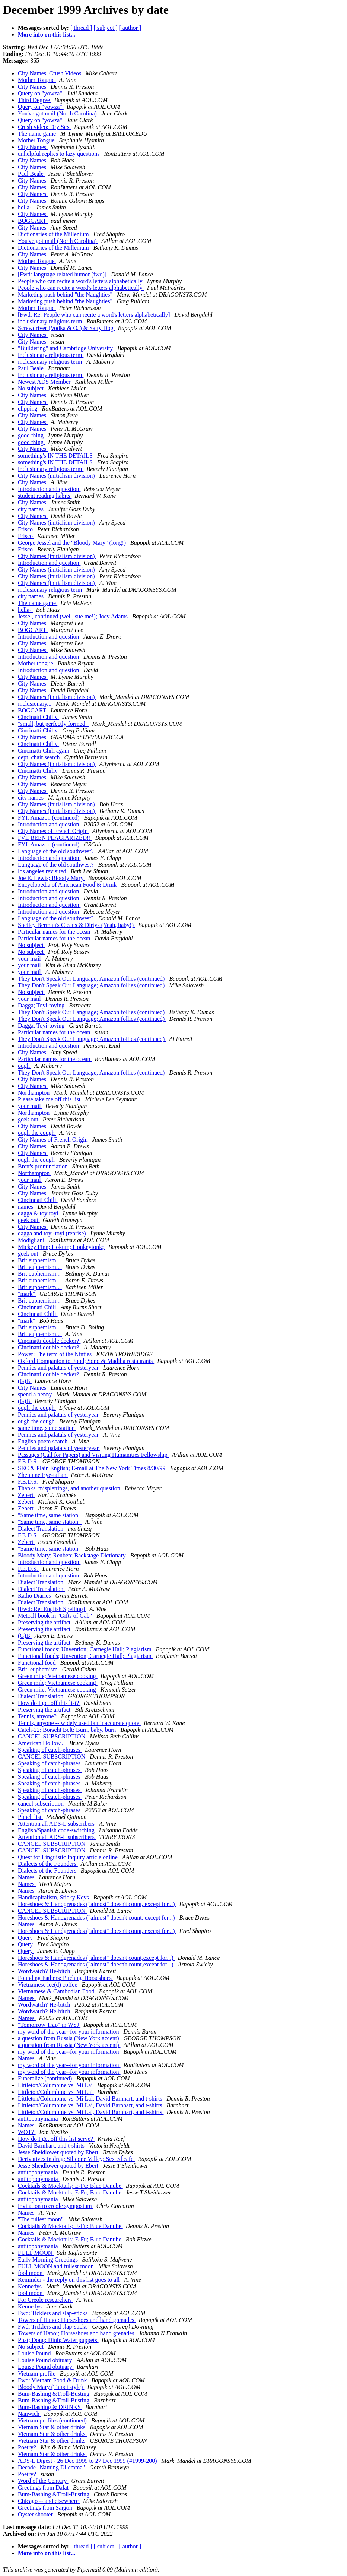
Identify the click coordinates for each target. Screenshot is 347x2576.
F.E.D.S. (28, 1461)
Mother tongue (36, 663)
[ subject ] (106, 28)
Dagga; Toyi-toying (42, 1005)
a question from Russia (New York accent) (69, 2038)
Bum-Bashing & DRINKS (50, 2407)
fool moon (31, 2273)
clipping (28, 408)
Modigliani (32, 1240)
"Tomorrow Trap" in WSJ (49, 2025)
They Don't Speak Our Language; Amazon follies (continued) (92, 978)
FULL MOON (36, 2253)
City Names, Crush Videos (50, 73)
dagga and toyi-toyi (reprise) (52, 1233)
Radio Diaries (35, 1595)
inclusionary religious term (50, 321)
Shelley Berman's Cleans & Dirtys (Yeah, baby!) (76, 925)
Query (26, 1937)
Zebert (26, 1495)
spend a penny (36, 1394)
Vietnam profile (37, 2373)
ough (24, 1066)
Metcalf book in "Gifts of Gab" (55, 1616)
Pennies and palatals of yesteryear (59, 1367)
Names (27, 1877)
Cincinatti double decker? (49, 1341)
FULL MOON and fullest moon (56, 2266)
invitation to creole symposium (55, 2206)
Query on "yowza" (41, 93)
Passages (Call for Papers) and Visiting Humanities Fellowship (93, 1455)
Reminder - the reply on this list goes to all (69, 2279)
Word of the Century (43, 2481)
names (26, 1206)
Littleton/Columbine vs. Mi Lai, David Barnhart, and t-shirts (91, 2098)
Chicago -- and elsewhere (49, 2501)
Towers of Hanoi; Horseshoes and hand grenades (77, 2320)
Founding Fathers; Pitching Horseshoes (65, 1978)
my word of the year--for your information (69, 2031)
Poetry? (28, 2447)
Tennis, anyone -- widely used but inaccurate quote (79, 1723)
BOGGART (33, 221)
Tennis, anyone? (38, 1716)
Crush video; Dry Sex (44, 127)
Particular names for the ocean (55, 931)
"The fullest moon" (41, 2219)
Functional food (37, 1662)
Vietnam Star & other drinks (52, 2427)
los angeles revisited (43, 871)
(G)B (25, 1381)
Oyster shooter (36, 2514)
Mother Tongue (37, 80)
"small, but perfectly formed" (53, 724)
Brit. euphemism (38, 1669)
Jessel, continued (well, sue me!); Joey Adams (73, 616)
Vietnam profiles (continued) (53, 2420)
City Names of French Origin (53, 831)
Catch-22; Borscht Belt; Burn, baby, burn (67, 1730)
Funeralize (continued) (45, 2078)
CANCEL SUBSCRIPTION (52, 1736)
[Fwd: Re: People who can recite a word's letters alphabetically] (95, 314)
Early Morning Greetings (48, 2259)
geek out (29, 1119)
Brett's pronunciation (43, 1166)
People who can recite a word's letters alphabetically (81, 281)
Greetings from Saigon (46, 2507)
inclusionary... (35, 703)
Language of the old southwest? (56, 851)
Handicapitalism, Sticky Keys (54, 1897)
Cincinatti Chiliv (38, 717)
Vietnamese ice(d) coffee (48, 1984)
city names (31, 509)
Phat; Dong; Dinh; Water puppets (58, 2340)
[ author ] (130, 28)
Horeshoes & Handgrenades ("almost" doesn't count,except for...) (96, 1958)
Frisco (26, 529)
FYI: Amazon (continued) (49, 817)
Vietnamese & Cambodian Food (57, 1991)
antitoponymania (39, 2118)
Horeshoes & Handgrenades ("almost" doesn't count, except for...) (97, 1904)
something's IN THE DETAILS (56, 455)
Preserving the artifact (45, 1622)
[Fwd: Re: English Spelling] (52, 1609)
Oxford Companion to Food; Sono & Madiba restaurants (86, 1361)
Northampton (34, 1092)
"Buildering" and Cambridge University (66, 348)
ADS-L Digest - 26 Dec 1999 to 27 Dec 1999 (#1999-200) (88, 2461)
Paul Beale (31, 174)
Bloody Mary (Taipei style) (51, 2387)
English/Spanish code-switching (57, 1830)
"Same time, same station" (50, 1515)
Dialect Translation (41, 1528)
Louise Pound (35, 2353)
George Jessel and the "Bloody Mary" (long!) (72, 542)
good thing (31, 435)
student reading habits (44, 496)
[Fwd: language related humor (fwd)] (63, 274)
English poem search (43, 1441)
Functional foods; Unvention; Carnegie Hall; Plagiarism (85, 1649)
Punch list (30, 1817)
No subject (31, 388)
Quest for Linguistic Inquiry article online (68, 1857)
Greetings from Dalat (44, 2487)
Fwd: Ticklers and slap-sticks (53, 2313)
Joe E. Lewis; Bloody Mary (51, 878)
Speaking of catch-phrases (50, 1750)
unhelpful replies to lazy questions (59, 154)
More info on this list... (46, 34)
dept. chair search (39, 757)
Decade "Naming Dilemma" (52, 2467)
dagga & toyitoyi (39, 1213)
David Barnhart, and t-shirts (52, 2145)
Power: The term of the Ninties (55, 1354)
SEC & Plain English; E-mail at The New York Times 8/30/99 (92, 1468)
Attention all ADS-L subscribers (57, 1823)
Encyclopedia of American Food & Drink (68, 885)
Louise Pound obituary (46, 2360)
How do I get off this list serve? (56, 2139)
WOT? (27, 2132)
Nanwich (29, 2414)
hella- (25, 207)
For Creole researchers (45, 2300)
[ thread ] (81, 28)
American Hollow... (42, 1743)
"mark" (27, 1294)
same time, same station (47, 1428)
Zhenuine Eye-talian (43, 1475)
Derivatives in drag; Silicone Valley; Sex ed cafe (76, 2159)
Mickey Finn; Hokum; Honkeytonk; (61, 1247)
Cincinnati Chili (38, 1200)
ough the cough (37, 1133)
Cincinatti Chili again (44, 750)
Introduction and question (49, 489)
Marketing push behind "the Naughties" (66, 294)
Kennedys (30, 2286)
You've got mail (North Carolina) (58, 113)
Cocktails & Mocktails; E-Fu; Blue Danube (70, 2186)
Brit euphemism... (40, 1260)
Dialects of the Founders (48, 1864)
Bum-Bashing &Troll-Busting (54, 2393)
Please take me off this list (50, 1099)
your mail (30, 958)
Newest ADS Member (45, 382)
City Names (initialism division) (57, 475)
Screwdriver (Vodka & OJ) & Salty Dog (66, 328)
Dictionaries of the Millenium (54, 234)
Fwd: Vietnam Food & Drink (53, 2380)
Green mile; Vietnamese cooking (58, 1676)
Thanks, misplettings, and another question (70, 1488)
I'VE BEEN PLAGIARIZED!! (55, 838)
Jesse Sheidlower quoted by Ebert (59, 2152)
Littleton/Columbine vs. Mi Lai (56, 2085)
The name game (37, 133)
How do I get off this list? (49, 1703)
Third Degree (34, 100)
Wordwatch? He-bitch (44, 1971)
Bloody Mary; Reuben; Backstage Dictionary (72, 1555)
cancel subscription (41, 1803)
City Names (33, 86)
